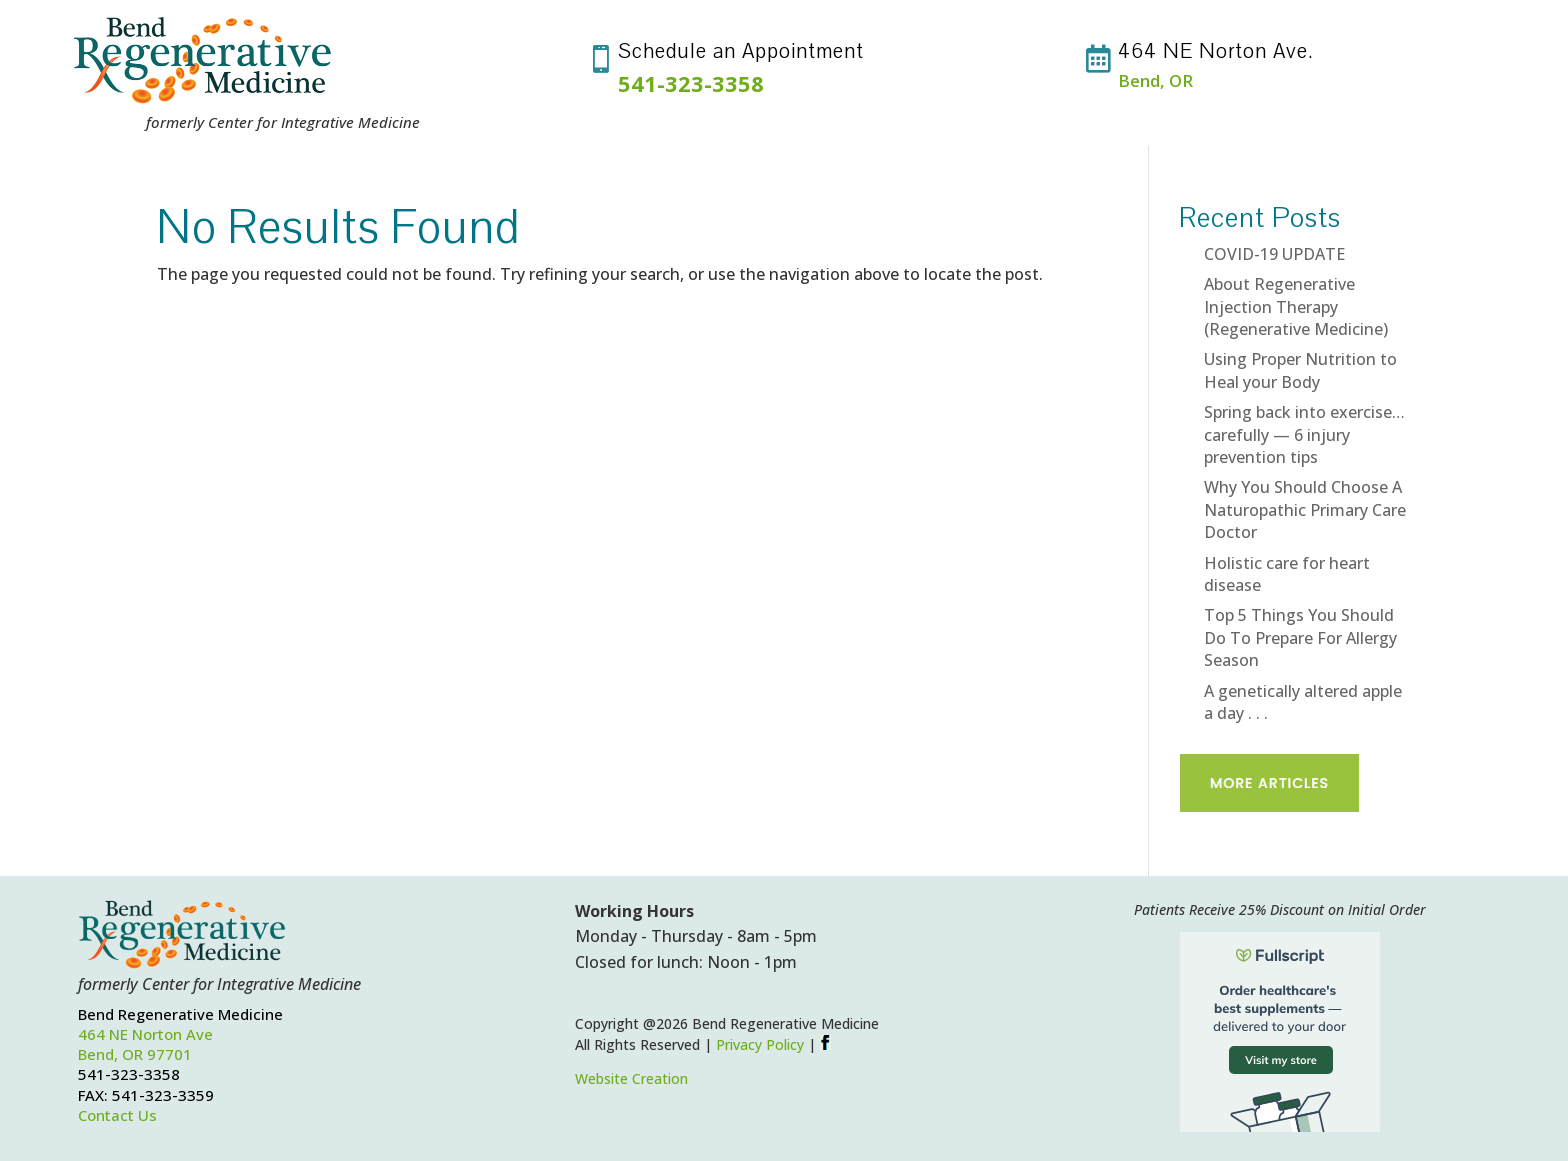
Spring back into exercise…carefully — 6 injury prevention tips (1304, 434)
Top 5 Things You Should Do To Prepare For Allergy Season (1300, 637)
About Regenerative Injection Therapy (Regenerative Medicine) (1296, 306)
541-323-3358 (691, 83)
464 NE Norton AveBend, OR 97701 (145, 1044)
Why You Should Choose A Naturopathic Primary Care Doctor (1305, 509)
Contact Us (117, 1115)
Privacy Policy (760, 1044)
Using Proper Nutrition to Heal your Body (1300, 370)
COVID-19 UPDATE (1274, 254)
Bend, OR (1155, 80)
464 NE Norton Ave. (1216, 51)
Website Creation (631, 1078)
